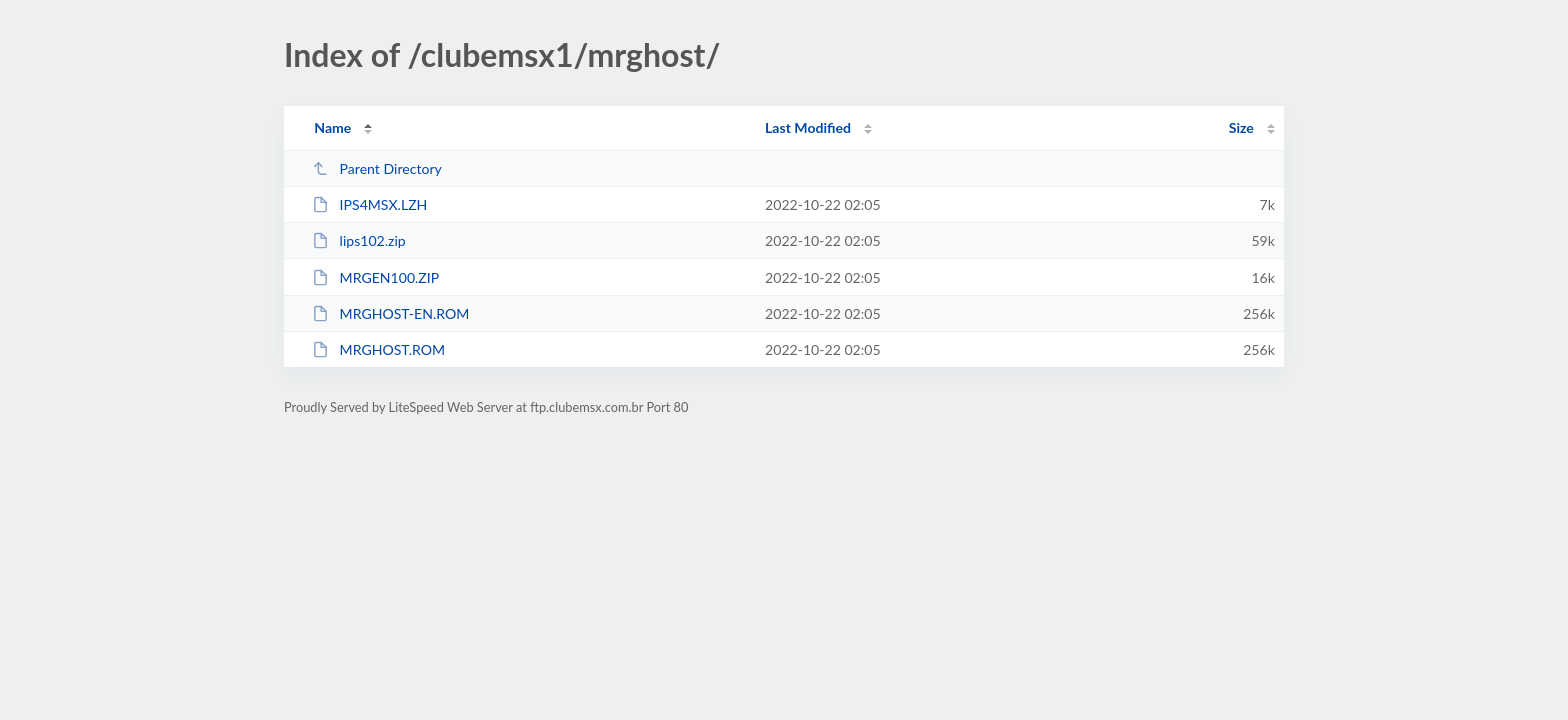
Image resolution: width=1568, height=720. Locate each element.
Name (332, 127)
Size (1241, 127)
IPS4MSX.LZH (369, 204)
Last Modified (808, 127)
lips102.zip (359, 240)
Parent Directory (377, 168)
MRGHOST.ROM (378, 349)
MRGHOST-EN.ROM (390, 313)
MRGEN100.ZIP (375, 277)
